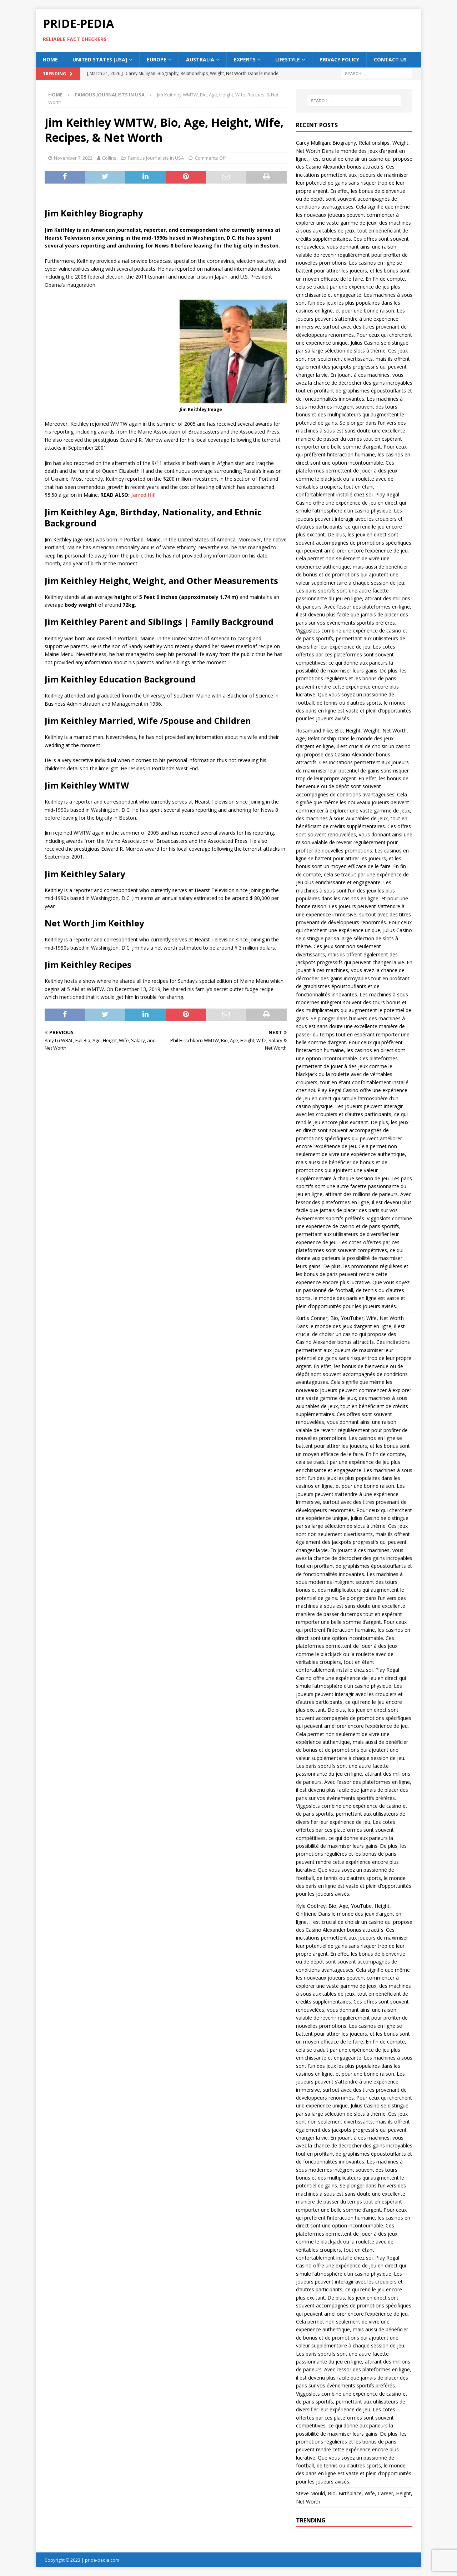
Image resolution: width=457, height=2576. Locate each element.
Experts (245, 59)
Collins (109, 158)
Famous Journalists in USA (156, 158)
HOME (50, 59)
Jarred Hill (143, 494)
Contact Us (390, 59)
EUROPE (156, 59)
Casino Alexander (326, 166)
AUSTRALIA (200, 59)
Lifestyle (287, 59)
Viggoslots (308, 630)
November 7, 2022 (73, 158)
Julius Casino (365, 342)
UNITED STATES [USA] (99, 59)
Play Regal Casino (337, 1090)
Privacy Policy (339, 59)
